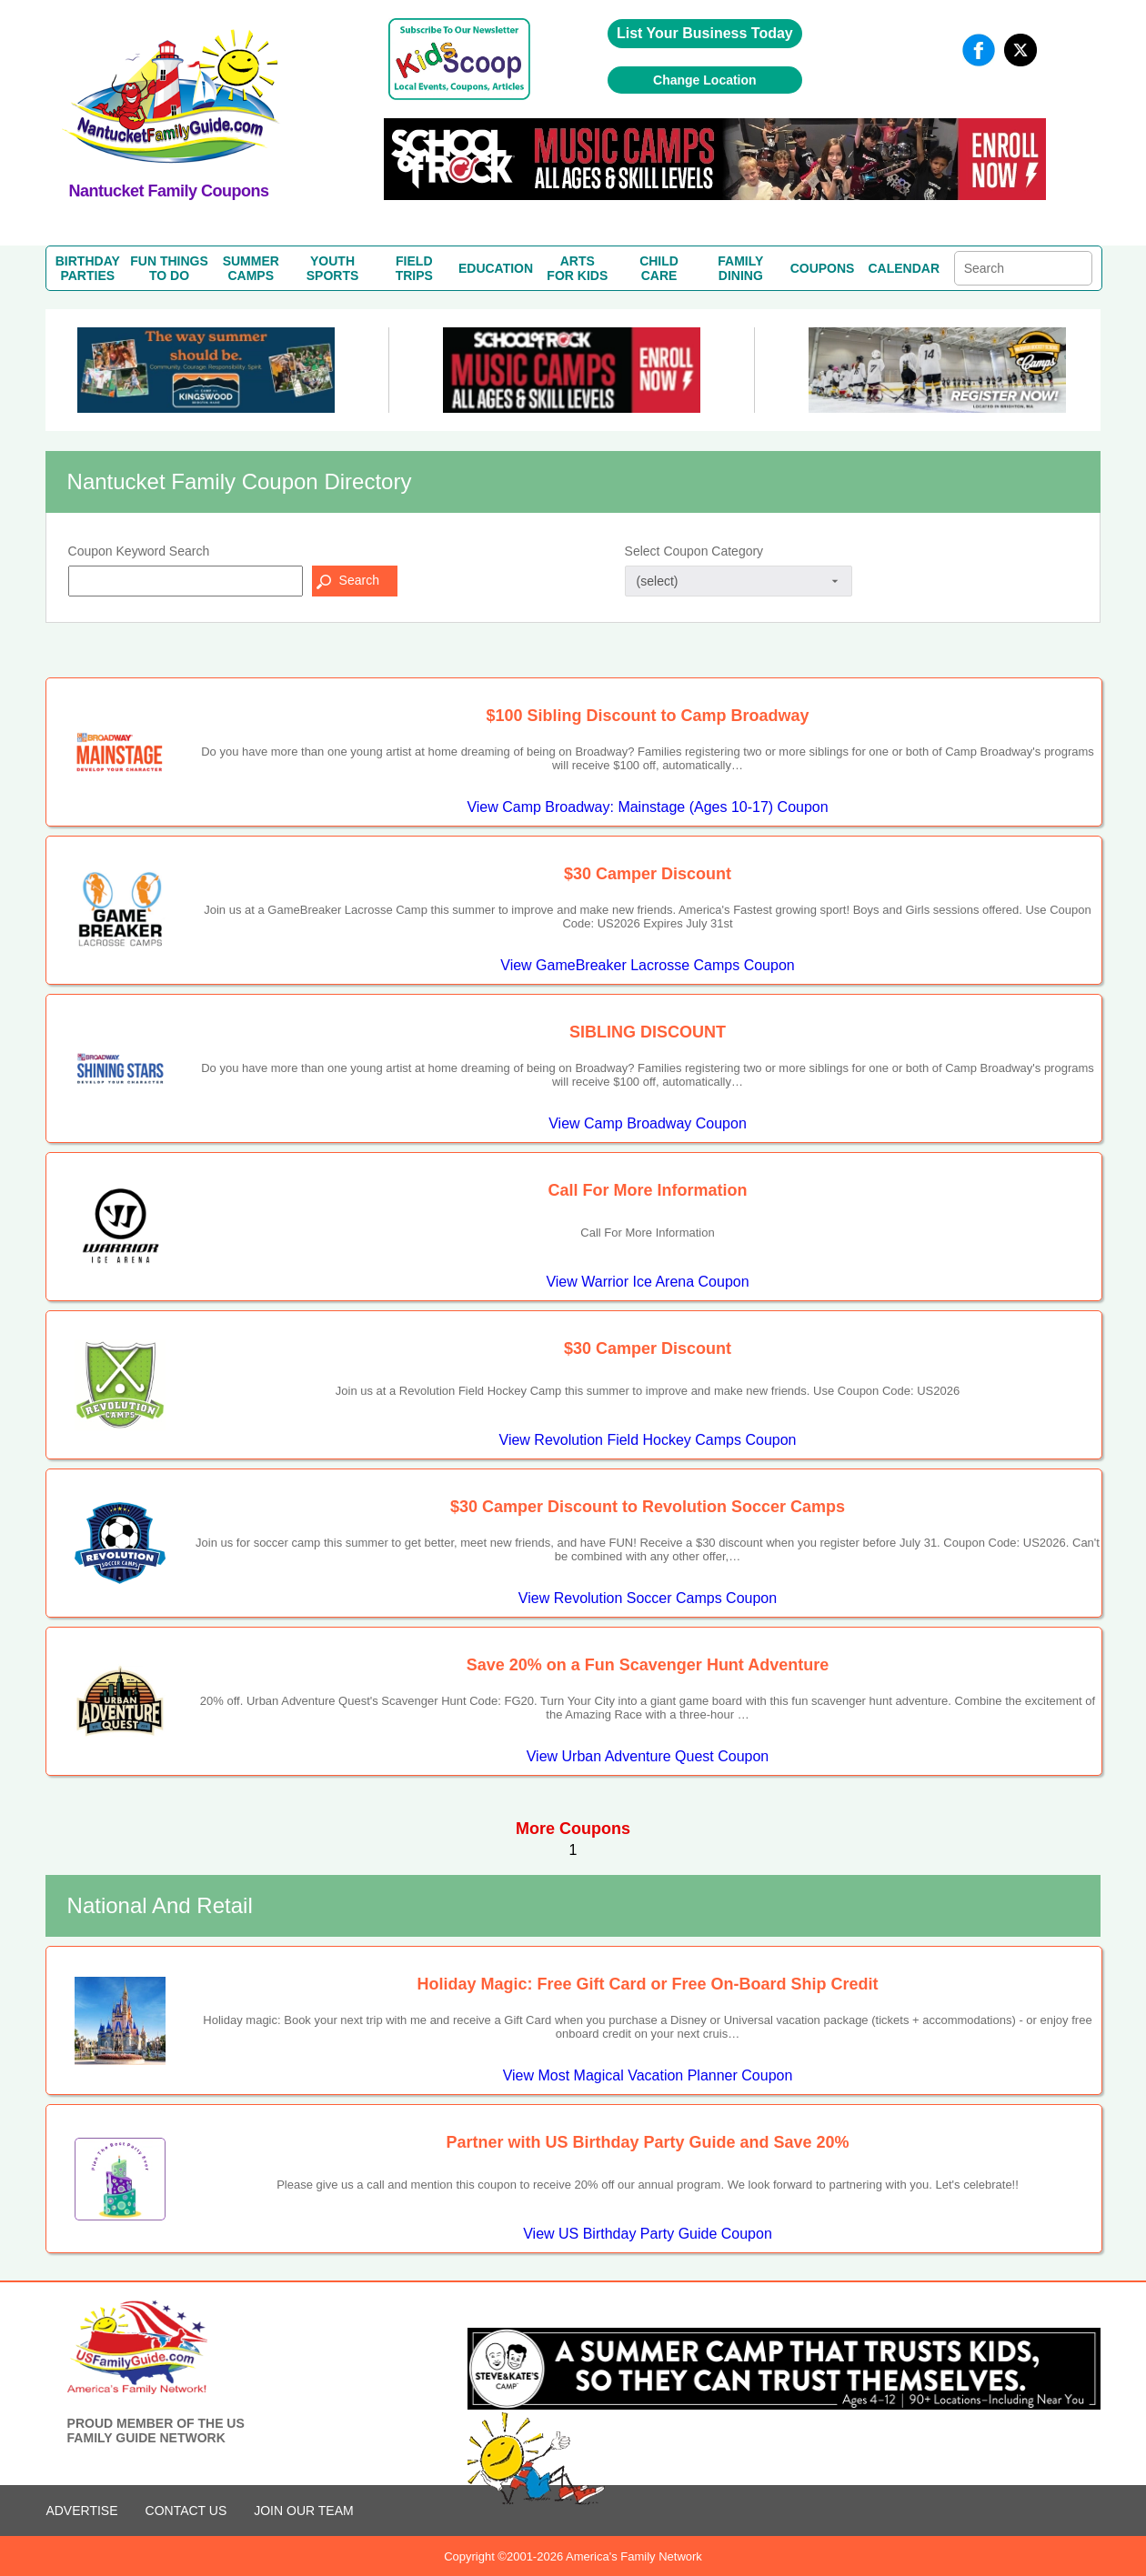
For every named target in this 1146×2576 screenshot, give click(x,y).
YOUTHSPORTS (333, 268)
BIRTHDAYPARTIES (87, 268)
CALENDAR (904, 268)
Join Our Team (303, 2510)
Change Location (705, 80)
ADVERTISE (81, 2510)
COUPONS (822, 268)
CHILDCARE (659, 268)
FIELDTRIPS (414, 268)
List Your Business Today (705, 33)
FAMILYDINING (740, 268)
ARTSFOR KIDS (577, 268)
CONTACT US (186, 2510)
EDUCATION (495, 268)
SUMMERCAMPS (251, 268)
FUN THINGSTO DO (169, 268)
